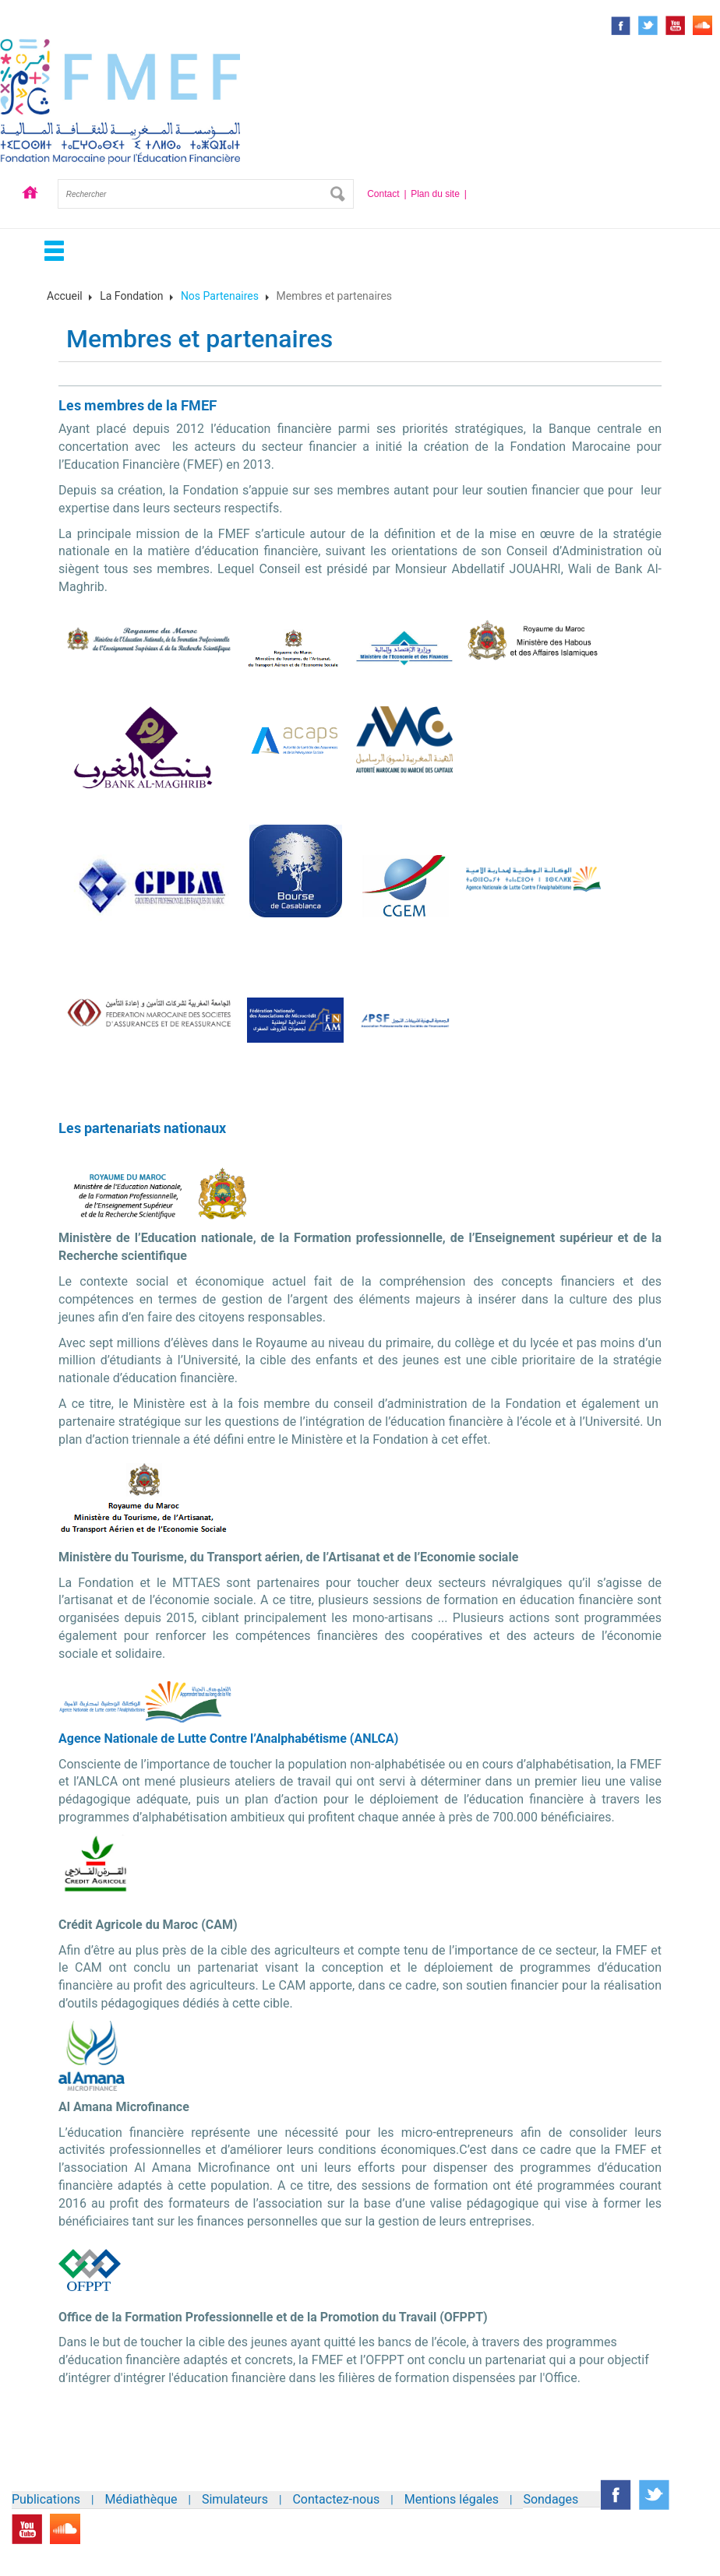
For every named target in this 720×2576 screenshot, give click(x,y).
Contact (383, 193)
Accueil (30, 194)
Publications (46, 2499)
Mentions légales (451, 2499)
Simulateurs (235, 2499)
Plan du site (435, 193)
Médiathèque (141, 2499)
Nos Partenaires (220, 296)
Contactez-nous (335, 2499)
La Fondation (131, 296)
